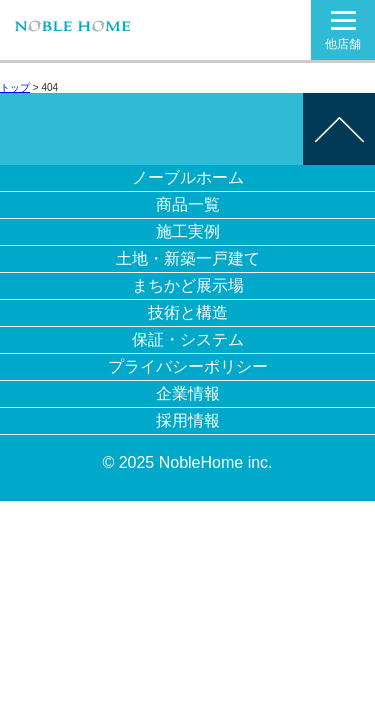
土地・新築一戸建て (188, 258)
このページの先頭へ (339, 129)
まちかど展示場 (188, 285)
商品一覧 (188, 204)
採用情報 (188, 420)
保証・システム (188, 339)
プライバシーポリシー (188, 366)
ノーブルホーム (188, 177)
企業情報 (188, 393)
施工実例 (188, 231)
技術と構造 (188, 312)
